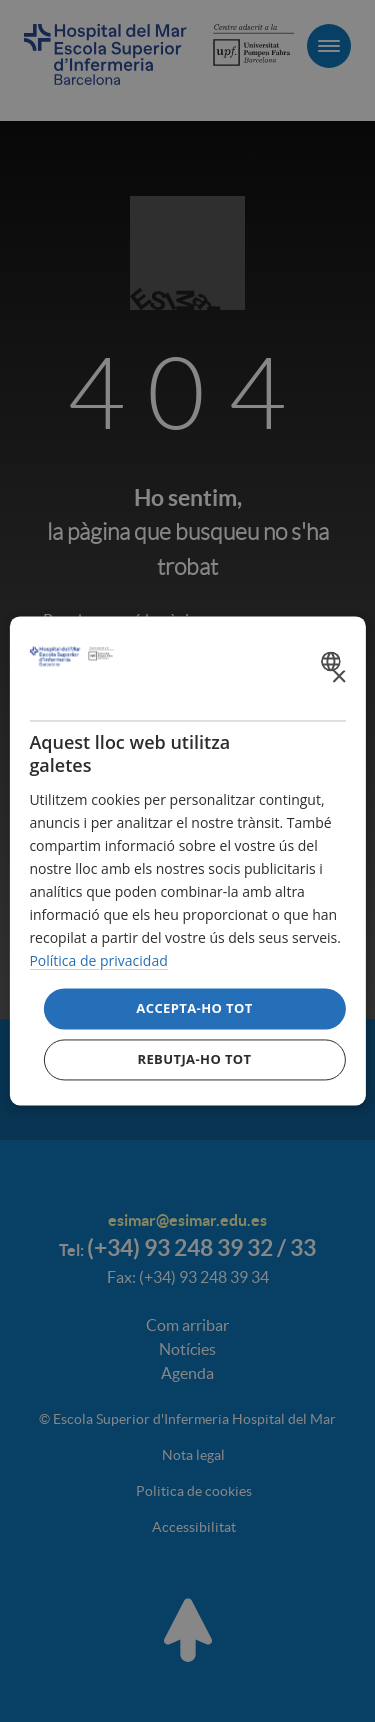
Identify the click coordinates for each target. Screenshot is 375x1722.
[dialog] (187, 860)
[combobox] (333, 661)
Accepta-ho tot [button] (194, 1008)
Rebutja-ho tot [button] (194, 1060)
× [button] (338, 677)
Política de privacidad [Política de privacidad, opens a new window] (98, 961)
